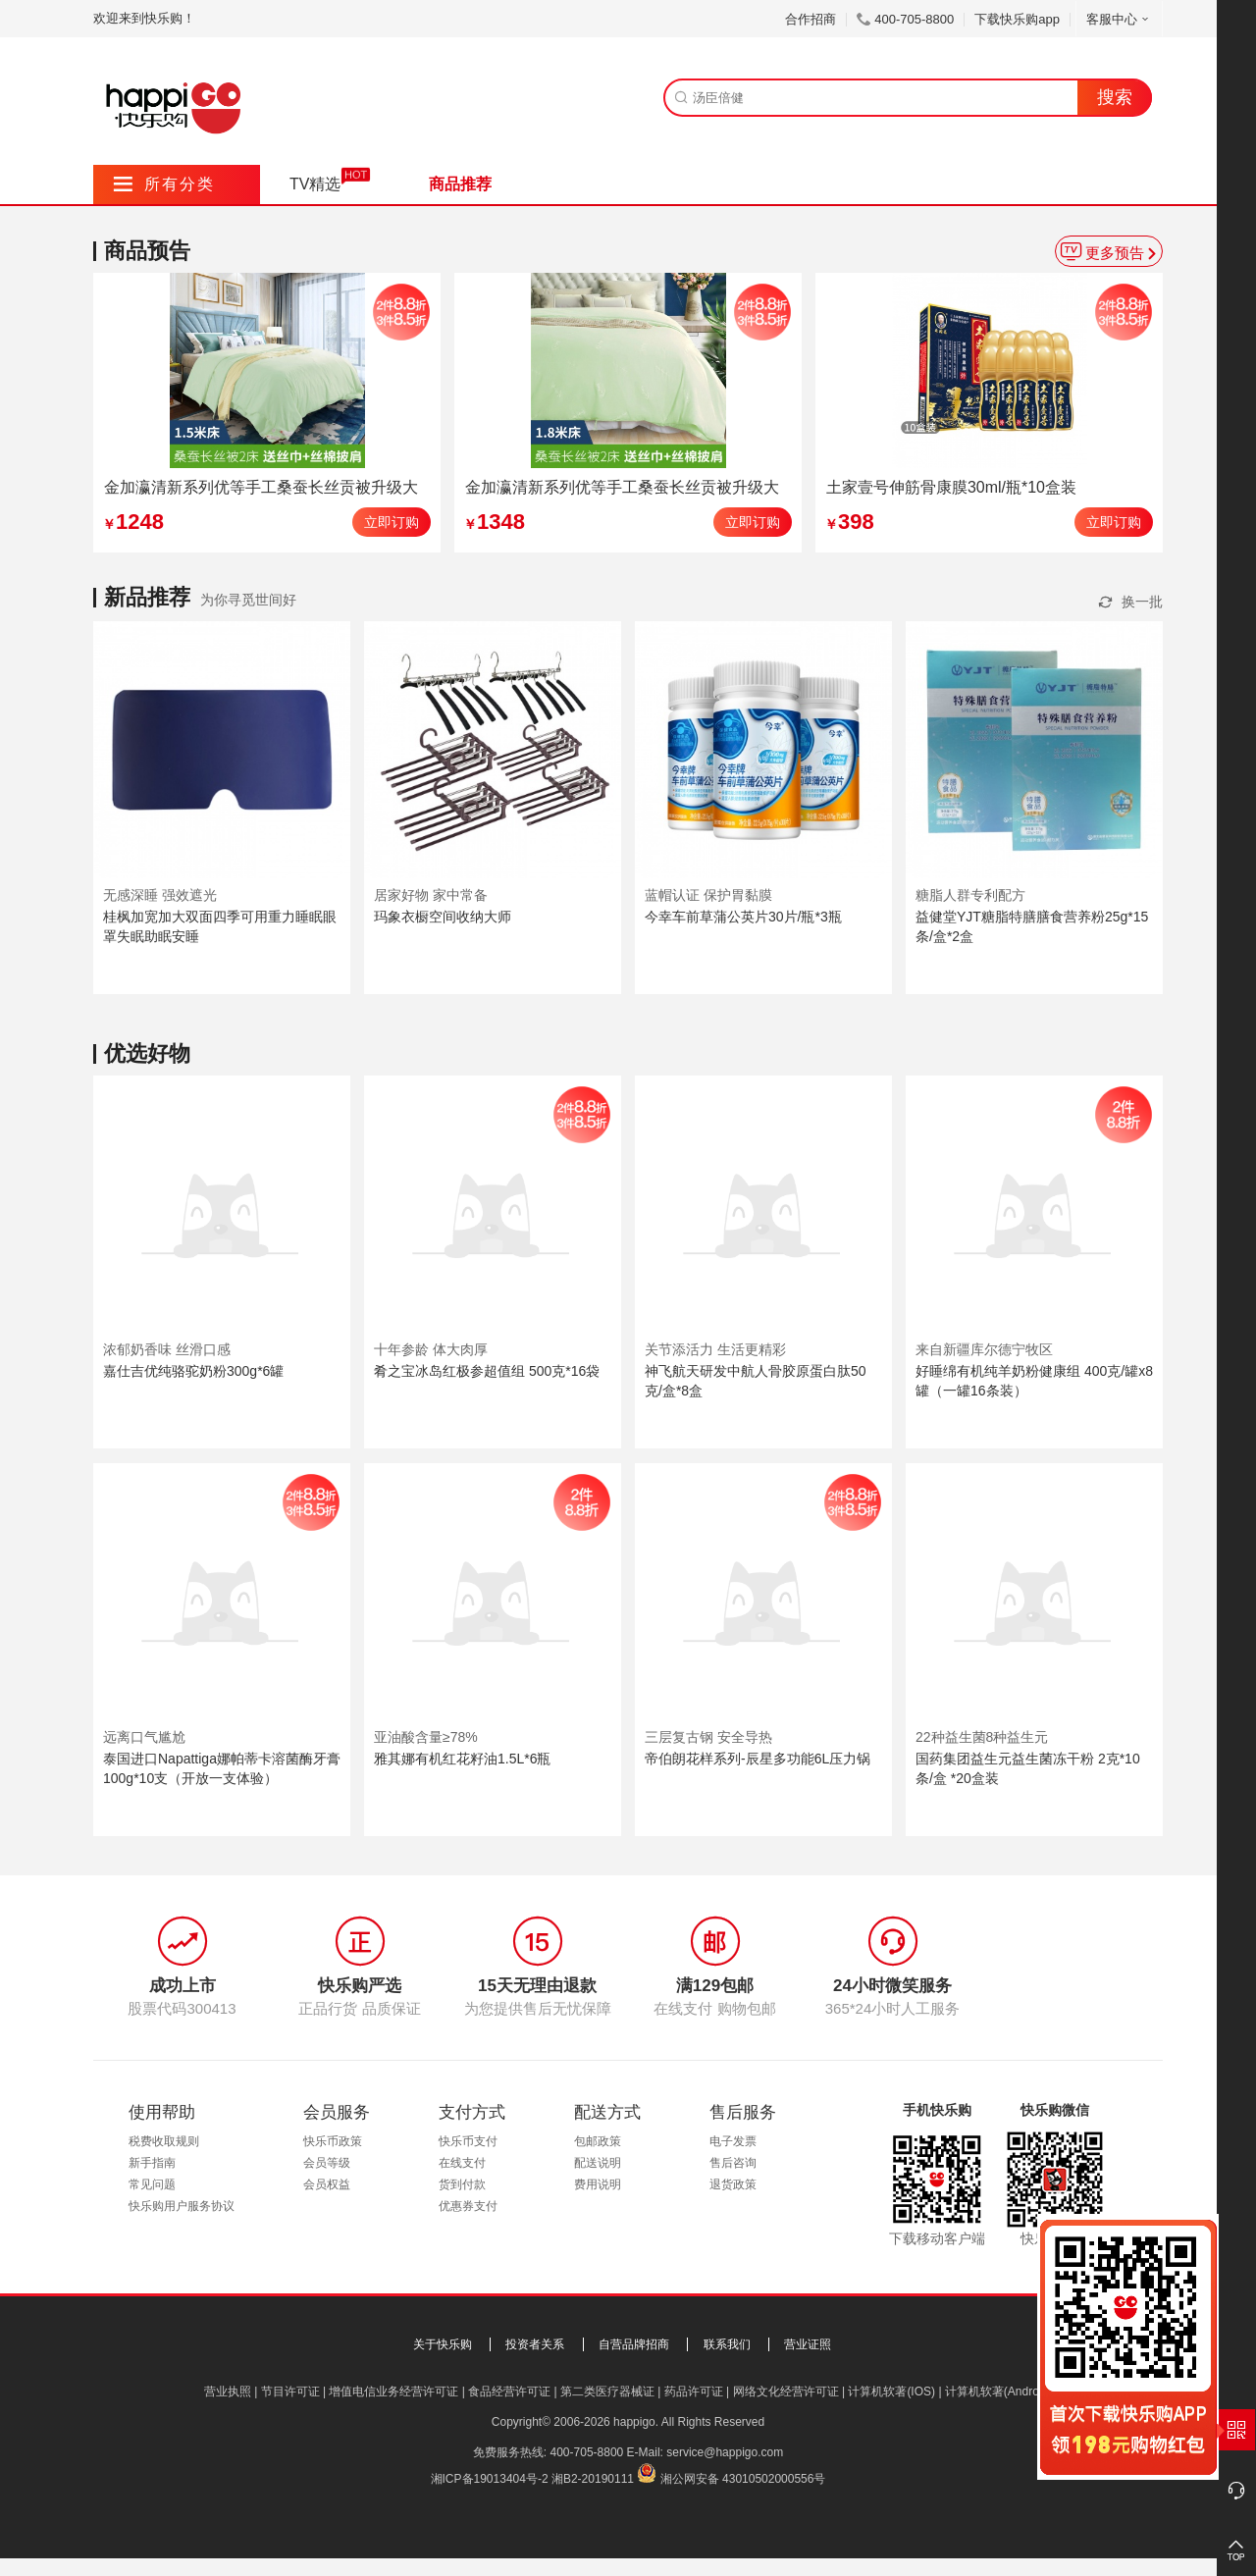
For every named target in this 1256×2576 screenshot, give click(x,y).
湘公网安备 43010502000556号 (743, 2479)
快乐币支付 (468, 2141)
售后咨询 (733, 2163)
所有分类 (164, 184)
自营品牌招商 (634, 2344)
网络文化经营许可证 (786, 2391)
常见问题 (152, 2184)
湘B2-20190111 (592, 2479)
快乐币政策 (332, 2141)
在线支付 (462, 2163)
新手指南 (152, 2163)
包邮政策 (597, 2141)
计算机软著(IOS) (891, 2391)
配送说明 (597, 2163)
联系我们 (727, 2344)
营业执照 (227, 2391)
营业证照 (807, 2344)
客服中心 (1119, 19)
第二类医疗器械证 (607, 2391)
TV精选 (314, 184)
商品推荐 (460, 184)
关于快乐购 (442, 2344)
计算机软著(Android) (998, 2391)
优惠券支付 (468, 2206)
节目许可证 (290, 2391)
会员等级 (326, 2163)
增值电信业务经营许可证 (393, 2391)
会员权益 (326, 2184)
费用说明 (597, 2184)
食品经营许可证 (509, 2391)
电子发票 (733, 2141)
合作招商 (810, 19)
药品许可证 (693, 2391)
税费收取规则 (164, 2141)
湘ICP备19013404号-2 (490, 2479)
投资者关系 (534, 2344)
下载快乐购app (1017, 19)
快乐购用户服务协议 (182, 2206)
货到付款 (462, 2184)
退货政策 (733, 2184)
